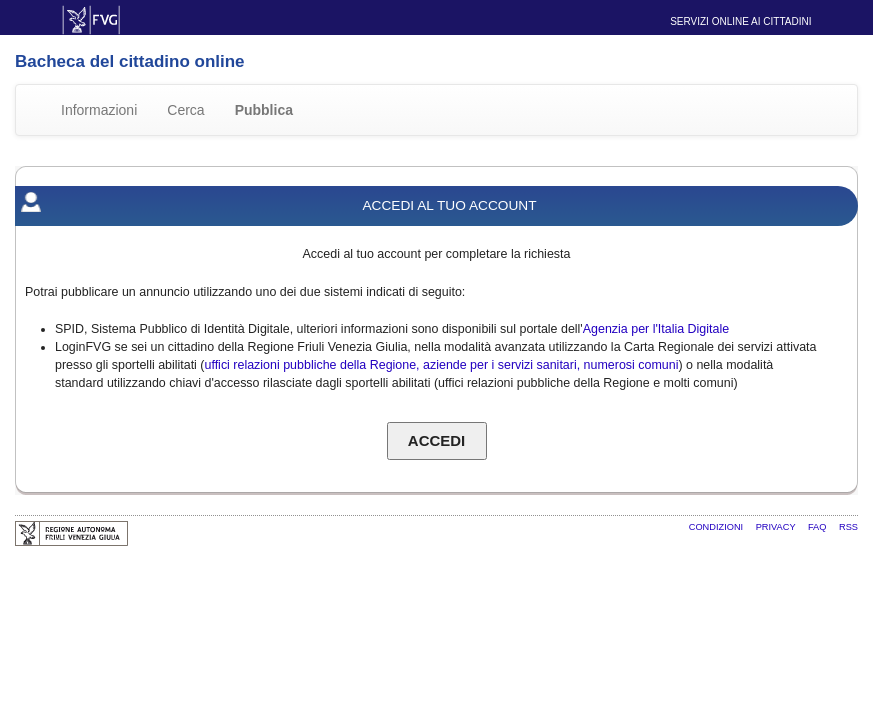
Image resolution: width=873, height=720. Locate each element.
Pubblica (264, 110)
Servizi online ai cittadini (740, 21)
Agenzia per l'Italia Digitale (656, 329)
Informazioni (99, 110)
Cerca (185, 110)
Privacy (777, 527)
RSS (848, 527)
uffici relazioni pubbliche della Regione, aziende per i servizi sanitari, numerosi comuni (442, 365)
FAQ (818, 527)
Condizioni (717, 527)
